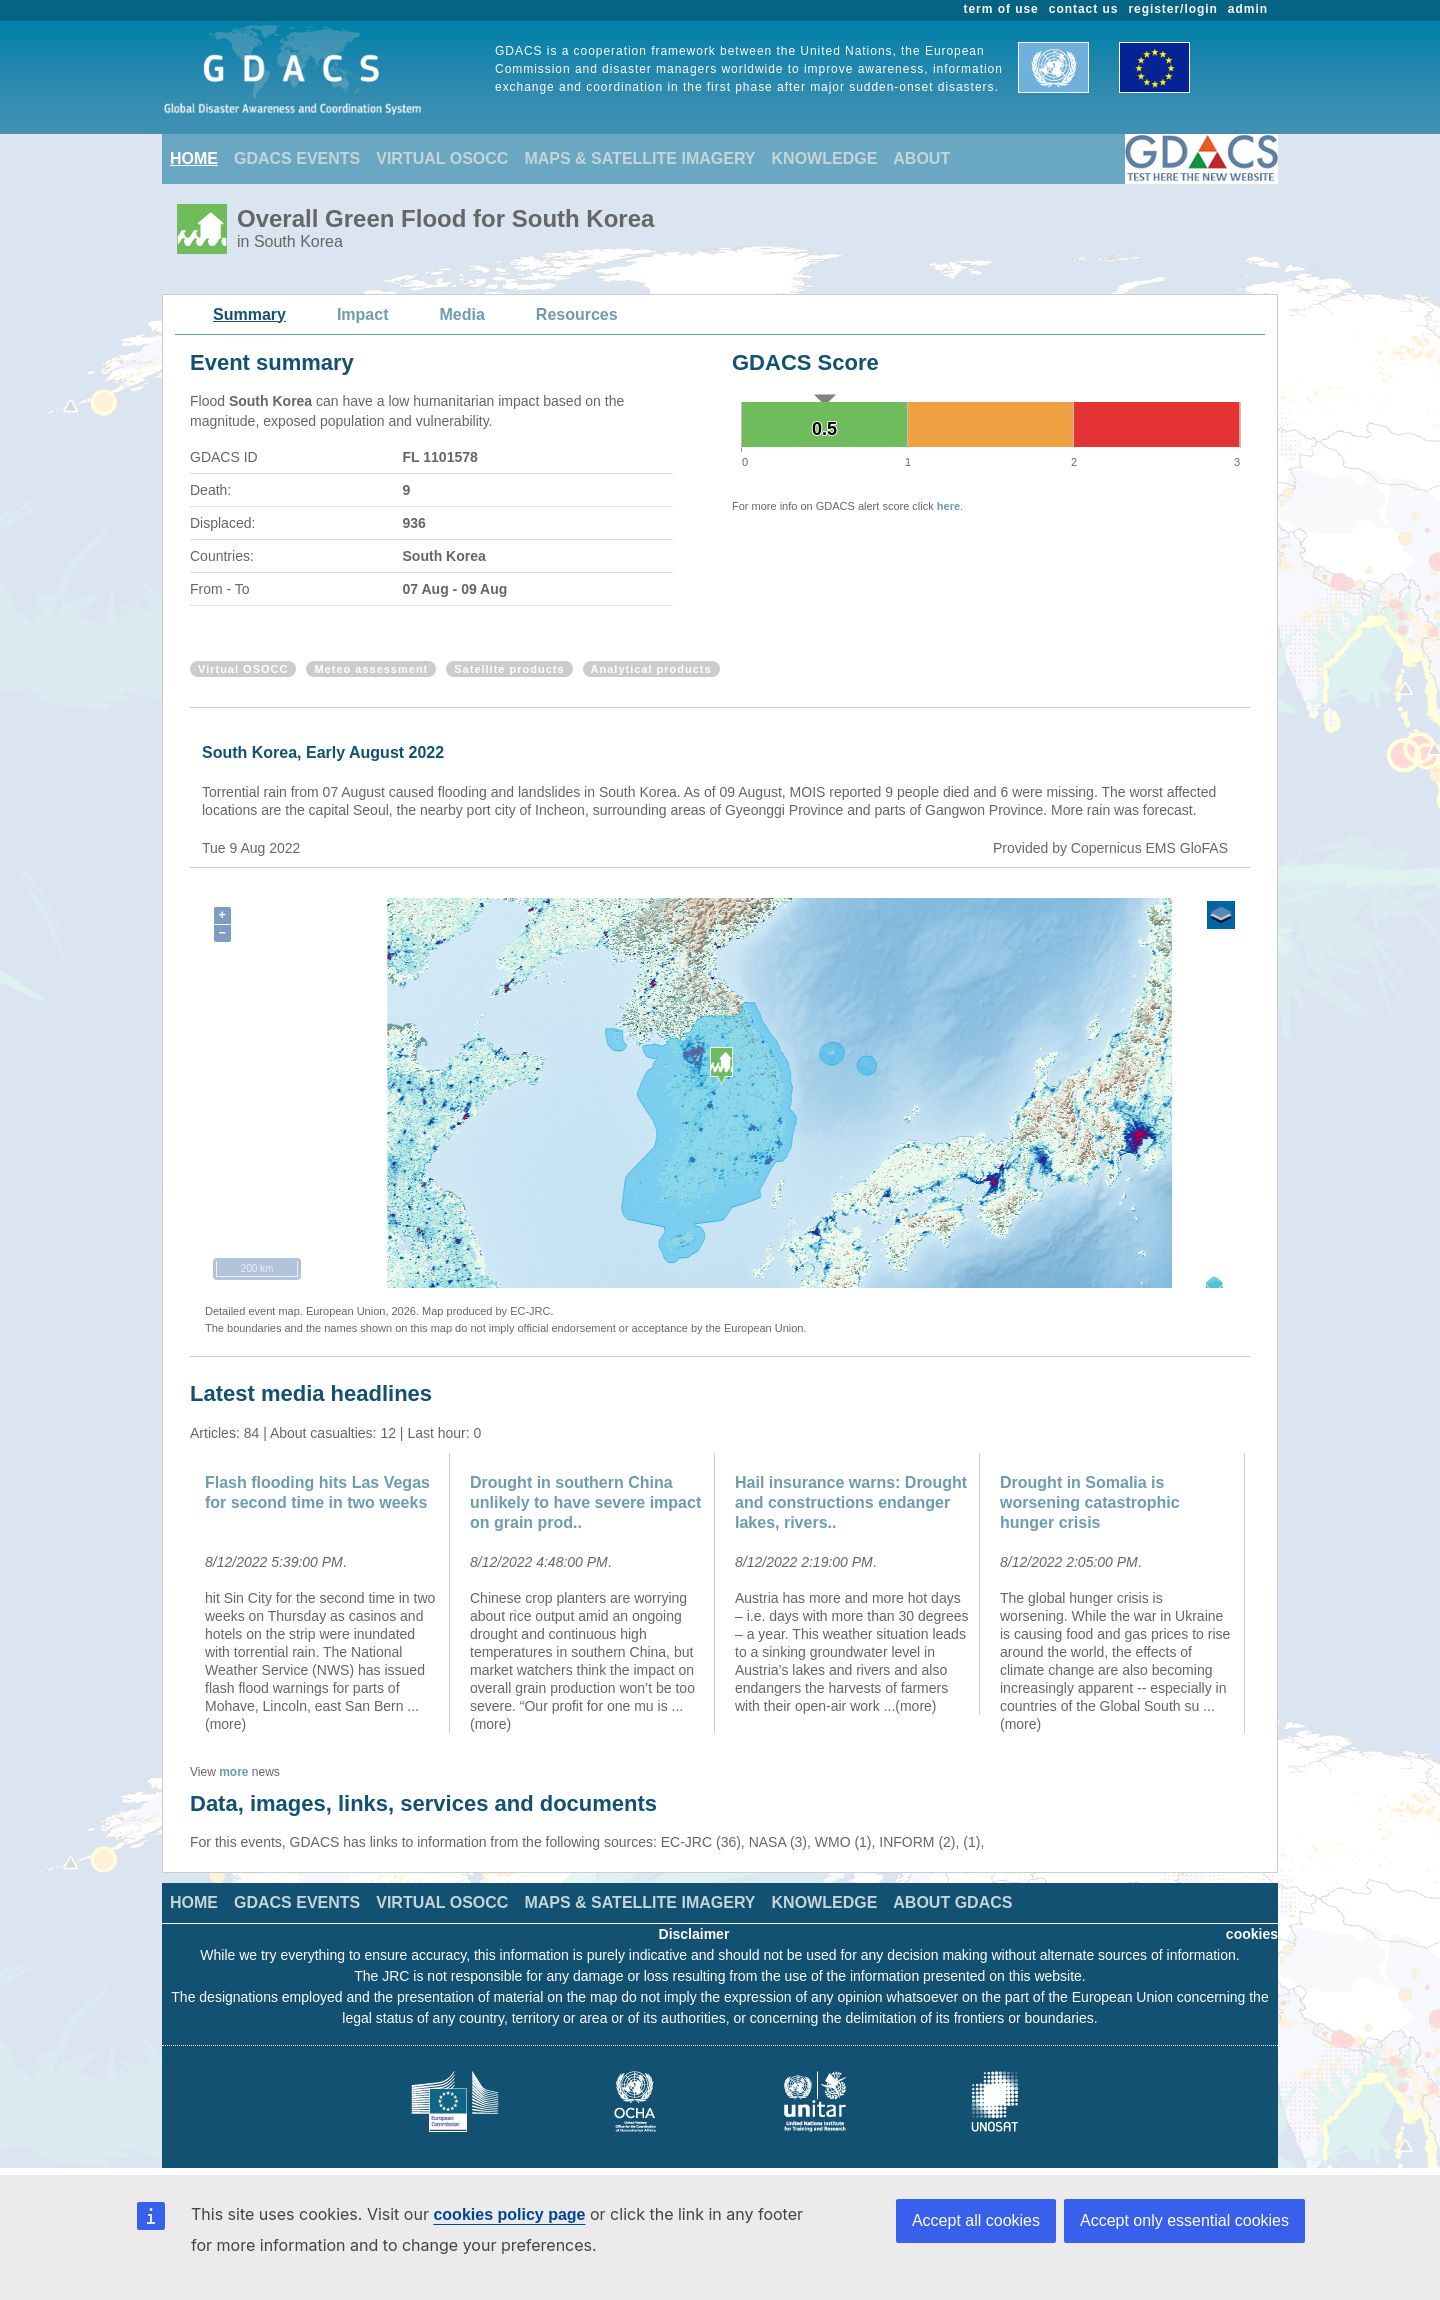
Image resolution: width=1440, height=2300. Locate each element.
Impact (363, 314)
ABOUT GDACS (952, 1902)
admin (1248, 9)
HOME (194, 158)
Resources (577, 314)
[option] (322, 1593)
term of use (1001, 9)
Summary (249, 314)
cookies (1252, 1934)
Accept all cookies (976, 2220)
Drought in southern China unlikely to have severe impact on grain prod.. (585, 1502)
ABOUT (921, 158)
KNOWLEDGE (825, 158)
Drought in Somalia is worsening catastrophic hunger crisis (1090, 1502)
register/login (1172, 9)
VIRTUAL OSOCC (442, 158)
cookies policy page (509, 2214)
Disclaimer (694, 1934)
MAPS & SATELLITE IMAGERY (639, 158)
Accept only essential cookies (1184, 2220)
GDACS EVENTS (297, 158)
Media (462, 314)
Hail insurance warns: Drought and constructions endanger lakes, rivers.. (851, 1502)
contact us (1084, 9)
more (233, 1772)
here (948, 506)
